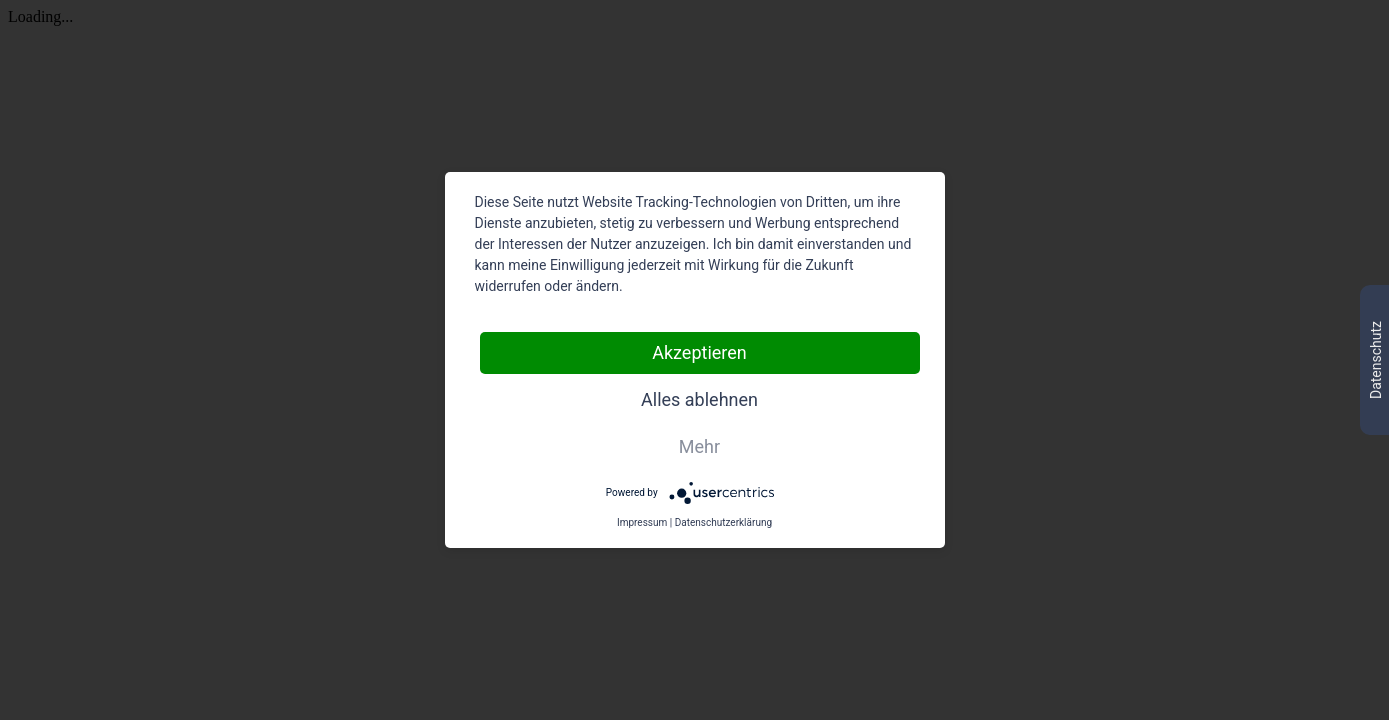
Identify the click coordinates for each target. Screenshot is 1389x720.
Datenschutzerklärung (723, 522)
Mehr (699, 446)
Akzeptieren (699, 352)
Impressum (642, 522)
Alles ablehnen (699, 399)
